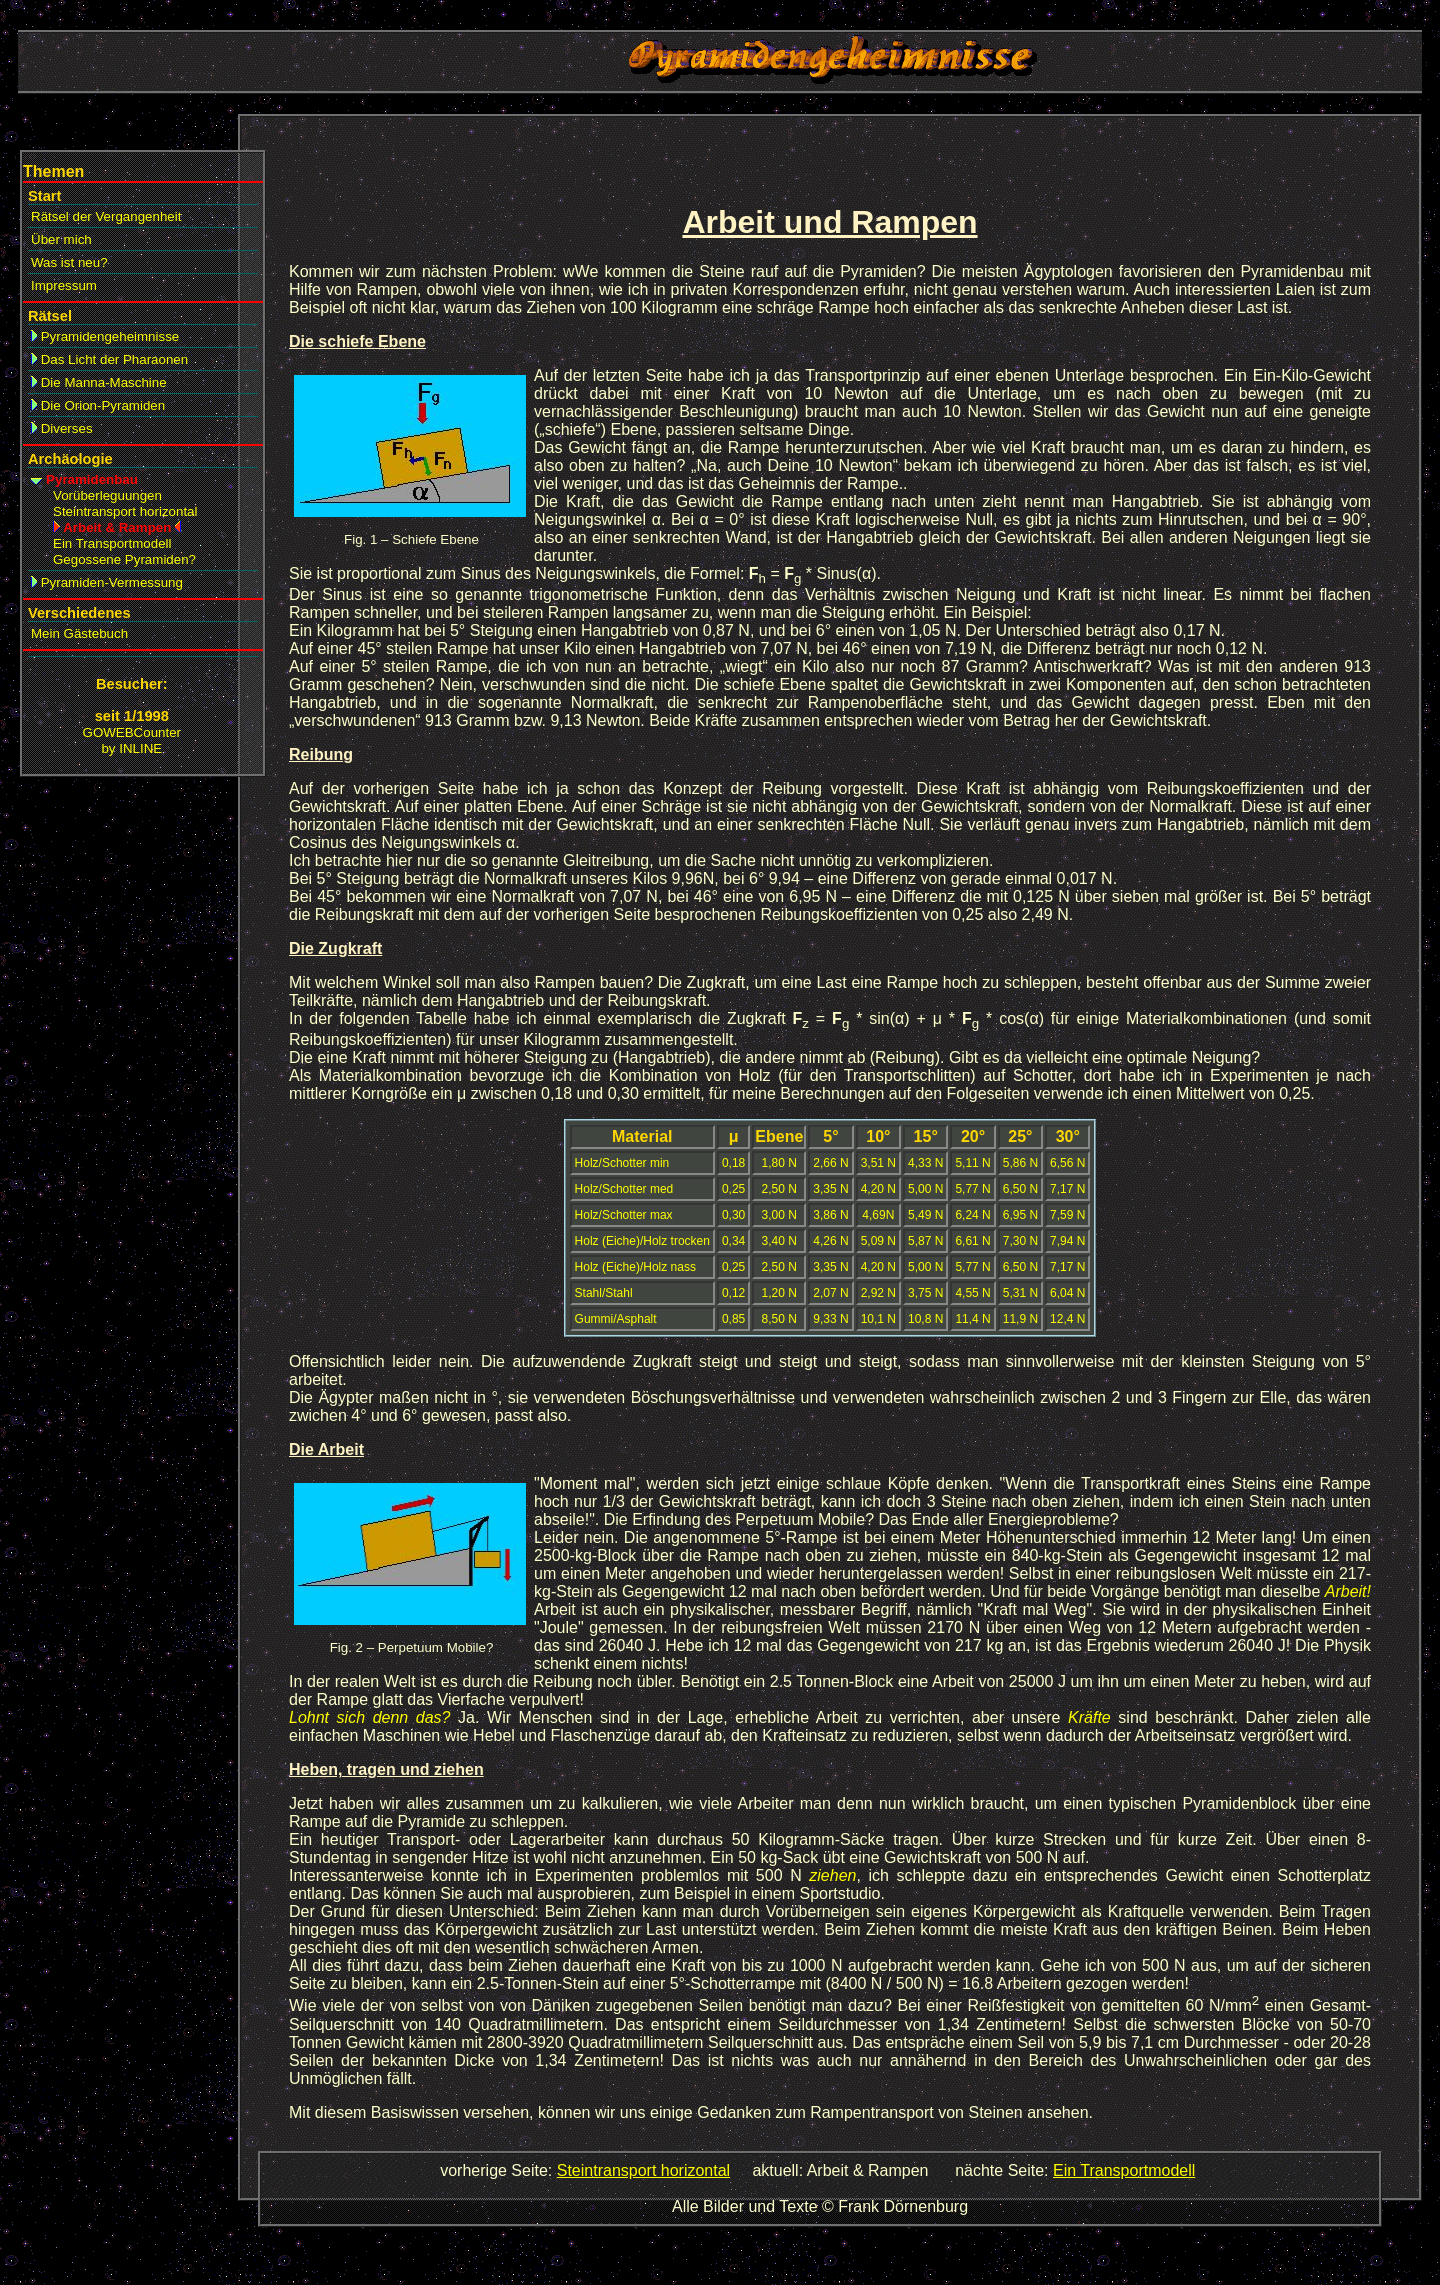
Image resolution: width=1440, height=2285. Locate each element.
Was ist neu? (69, 262)
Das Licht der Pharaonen (109, 359)
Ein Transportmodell (1124, 2170)
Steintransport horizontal (643, 2170)
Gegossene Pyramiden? (124, 559)
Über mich (61, 239)
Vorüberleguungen (107, 495)
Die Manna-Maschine (99, 382)
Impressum (64, 285)
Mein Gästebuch (79, 633)
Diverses (62, 428)
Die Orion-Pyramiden (98, 405)
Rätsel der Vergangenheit (106, 216)
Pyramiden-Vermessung (107, 582)
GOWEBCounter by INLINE (132, 740)
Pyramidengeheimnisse (105, 336)
